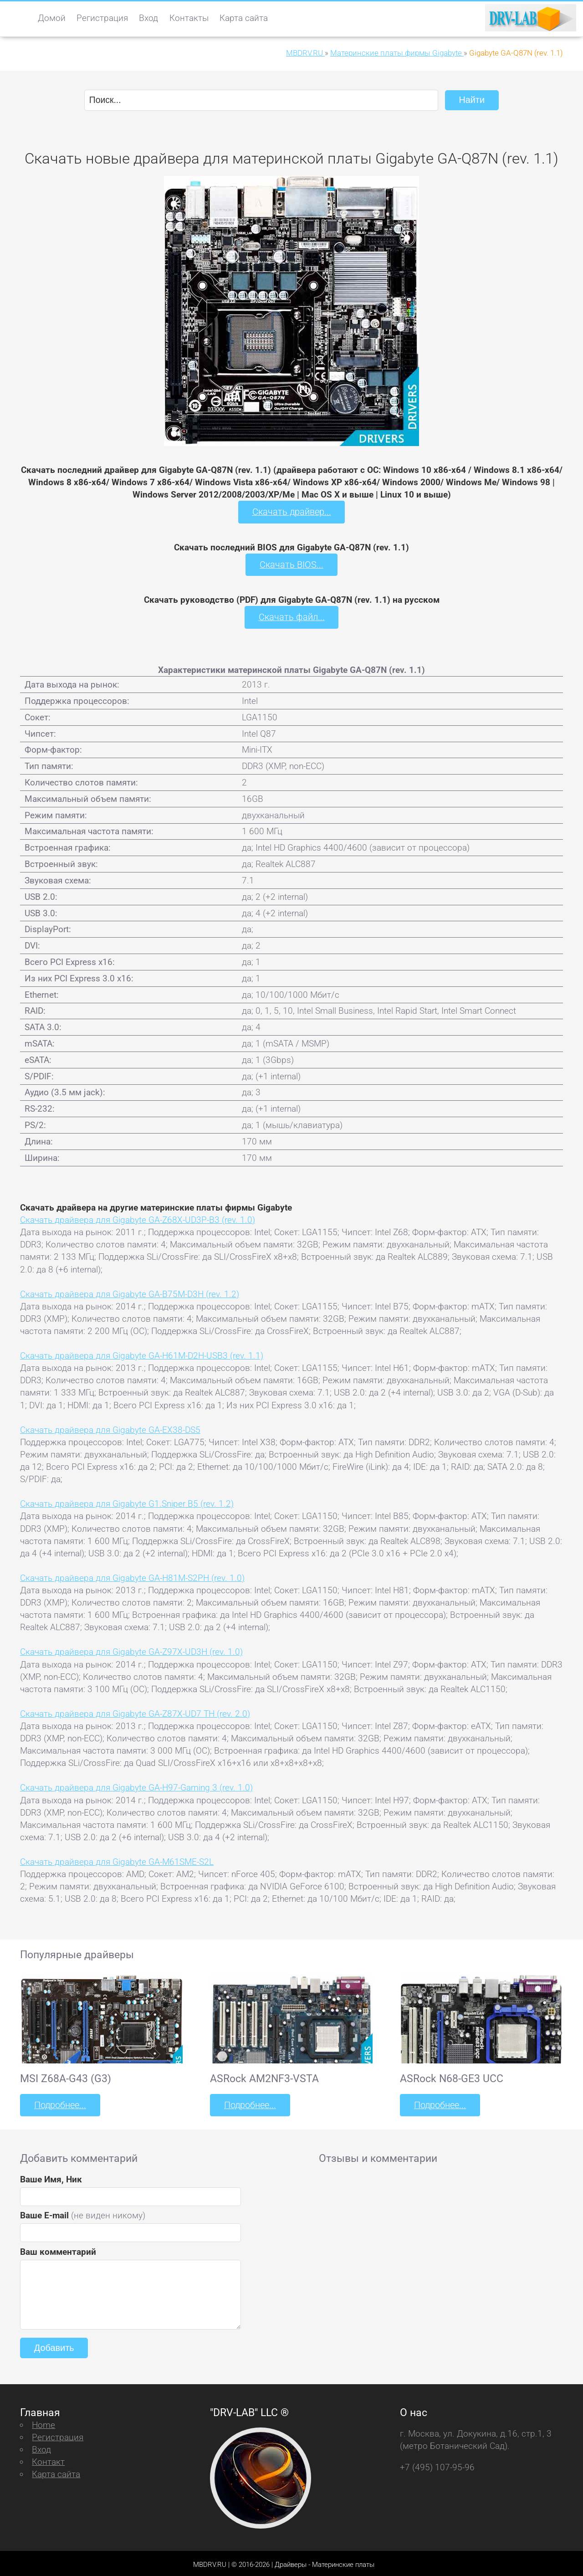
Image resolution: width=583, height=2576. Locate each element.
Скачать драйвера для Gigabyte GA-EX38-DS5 (110, 1427)
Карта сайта (244, 18)
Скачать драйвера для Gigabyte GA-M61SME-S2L (117, 1860)
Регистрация (102, 18)
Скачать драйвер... (291, 511)
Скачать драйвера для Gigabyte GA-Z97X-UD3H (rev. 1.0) (131, 1650)
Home (43, 2422)
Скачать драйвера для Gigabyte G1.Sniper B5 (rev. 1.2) (127, 1502)
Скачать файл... (292, 616)
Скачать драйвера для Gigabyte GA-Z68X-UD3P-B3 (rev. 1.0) (137, 1218)
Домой (52, 18)
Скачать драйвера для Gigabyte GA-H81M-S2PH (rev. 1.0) (132, 1575)
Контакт (48, 2459)
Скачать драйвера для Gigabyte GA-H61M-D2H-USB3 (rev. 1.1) (141, 1354)
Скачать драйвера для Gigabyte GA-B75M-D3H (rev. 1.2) (129, 1292)
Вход (148, 18)
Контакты (189, 18)
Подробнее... (59, 2103)
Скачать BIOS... (291, 563)
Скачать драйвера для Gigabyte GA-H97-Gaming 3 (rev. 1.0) (136, 1786)
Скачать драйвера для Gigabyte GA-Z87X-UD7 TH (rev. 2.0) (135, 1711)
